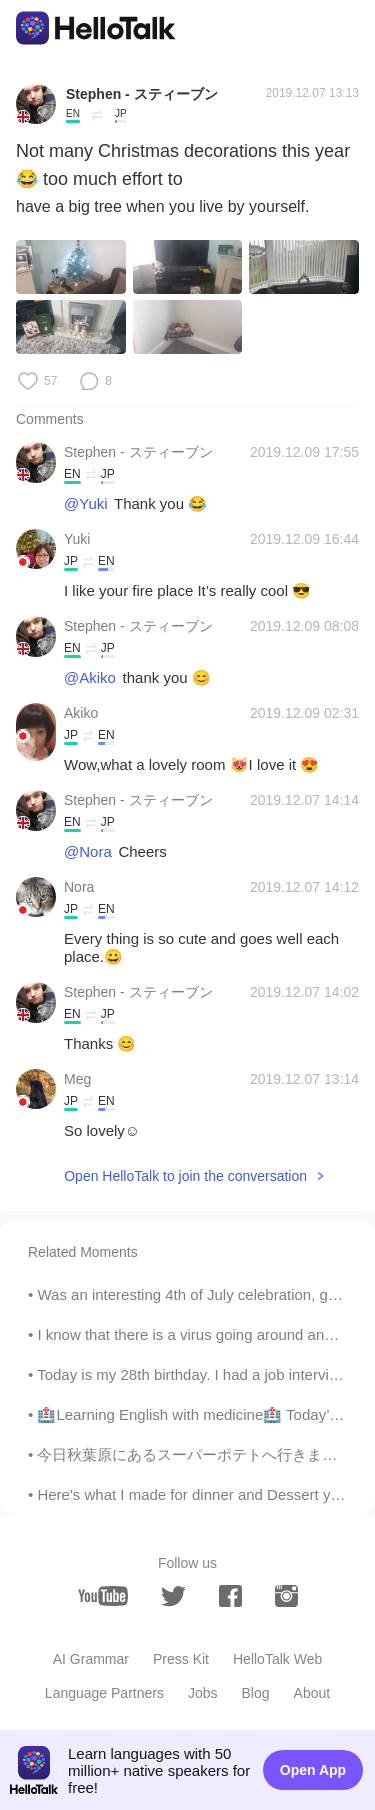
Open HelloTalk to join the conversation (185, 1176)
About (312, 1693)
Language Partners (104, 1693)
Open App (313, 1770)
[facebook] (230, 1596)
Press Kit (181, 1659)
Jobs (203, 1693)
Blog (256, 1693)
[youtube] (103, 1596)
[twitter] (173, 1596)
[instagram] (286, 1596)
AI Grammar (91, 1659)
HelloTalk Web (277, 1659)
